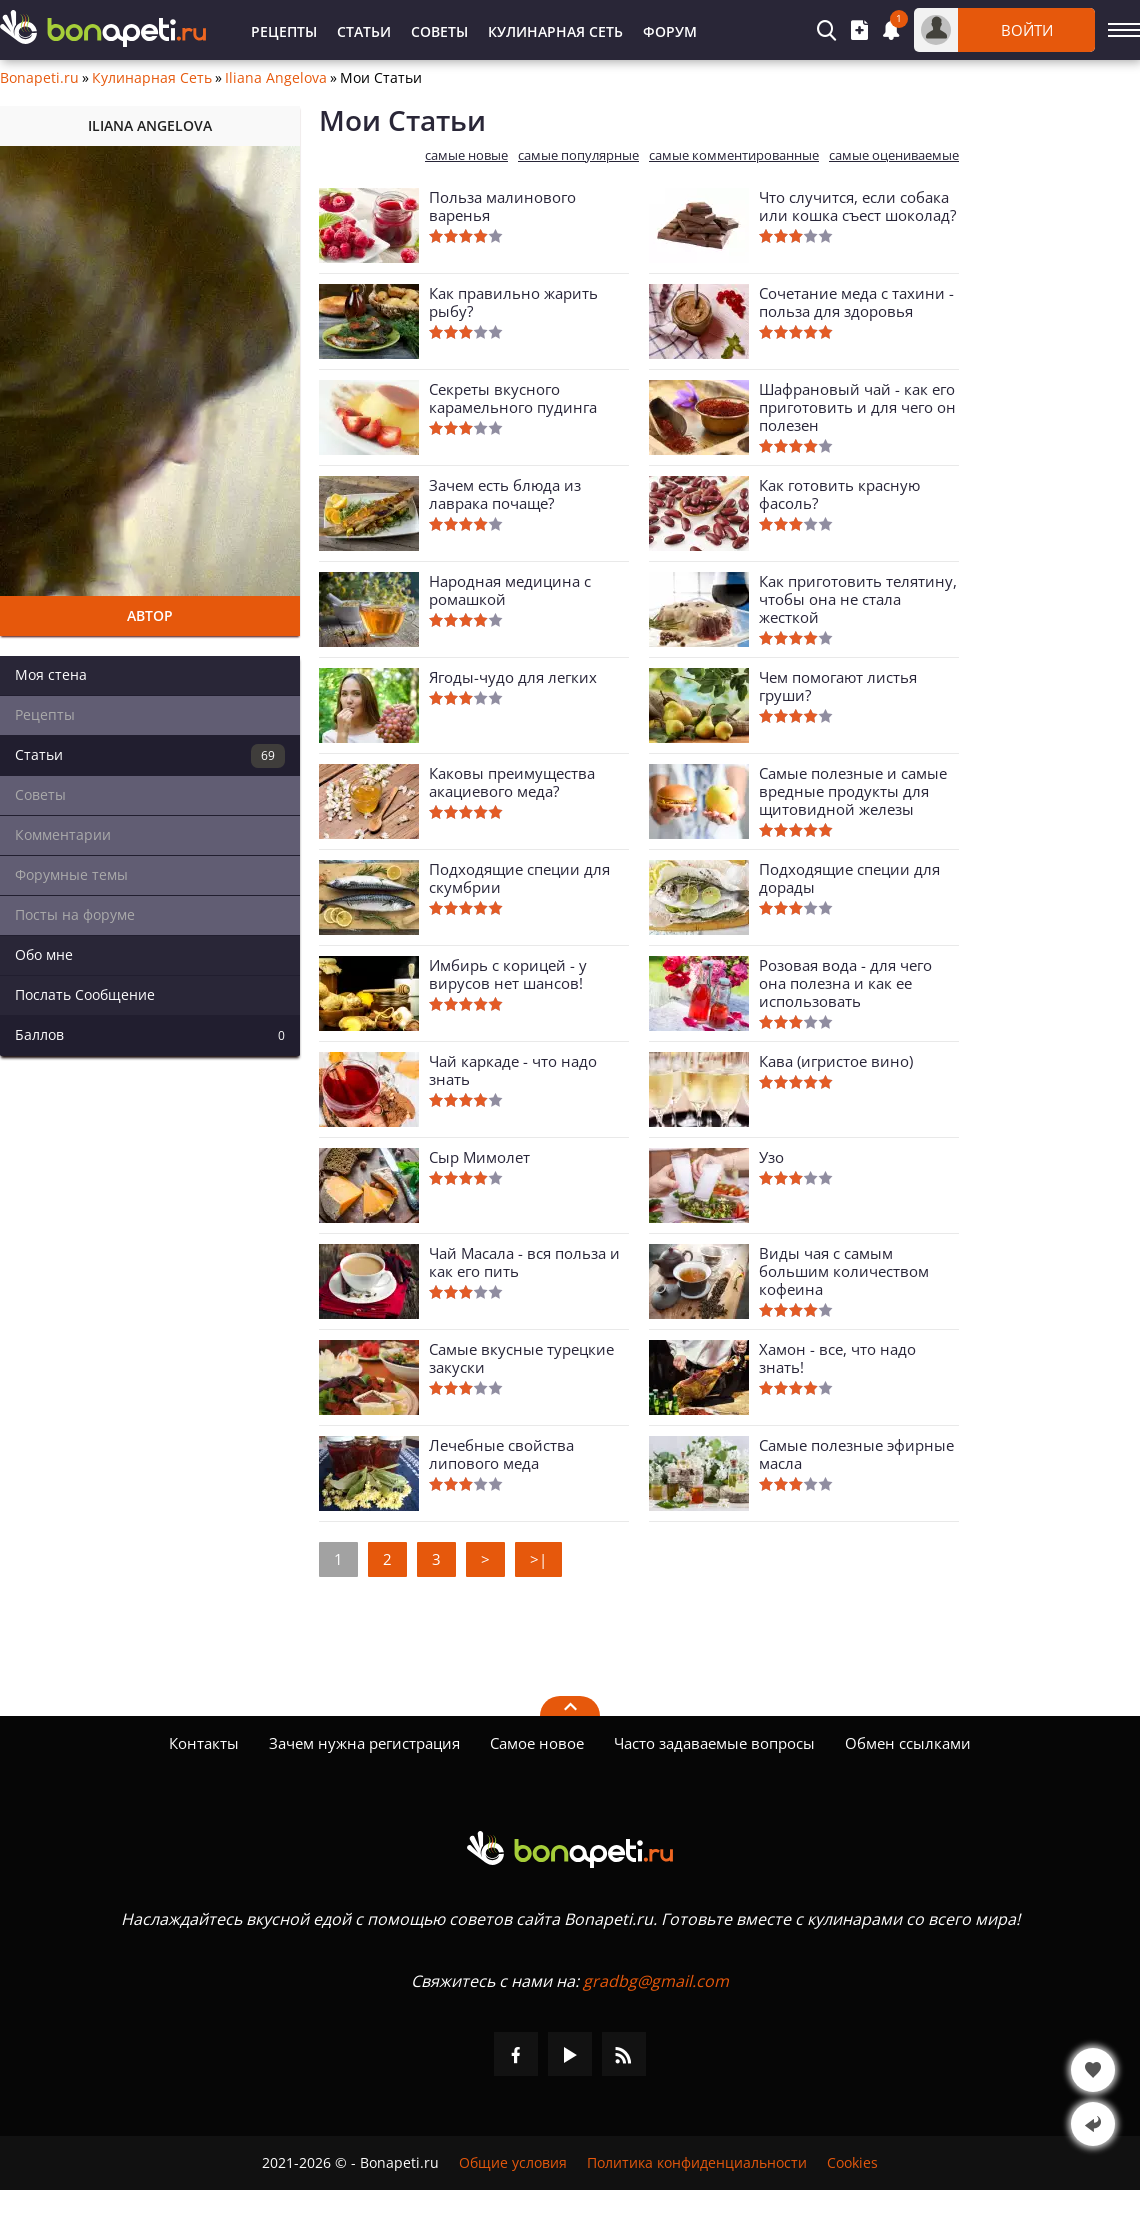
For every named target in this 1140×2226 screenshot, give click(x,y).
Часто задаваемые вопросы (714, 1743)
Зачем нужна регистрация (364, 1743)
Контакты (204, 1743)
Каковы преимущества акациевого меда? (512, 782)
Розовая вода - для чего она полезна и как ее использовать (845, 983)
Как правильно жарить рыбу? (513, 302)
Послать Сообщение (85, 994)
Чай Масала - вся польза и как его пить (524, 1262)
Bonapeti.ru (39, 78)
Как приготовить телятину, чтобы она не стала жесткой (858, 599)
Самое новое (537, 1743)
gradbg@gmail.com (656, 1981)
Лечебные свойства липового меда (501, 1454)
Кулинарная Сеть (555, 31)
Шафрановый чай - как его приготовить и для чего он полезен (857, 407)
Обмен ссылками (908, 1743)
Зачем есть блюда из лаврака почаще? (505, 494)
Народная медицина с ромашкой (510, 590)
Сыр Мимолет (479, 1157)
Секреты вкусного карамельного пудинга (513, 398)
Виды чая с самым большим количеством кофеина (844, 1271)
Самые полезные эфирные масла (856, 1454)
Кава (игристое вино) (836, 1061)
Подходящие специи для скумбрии (519, 878)
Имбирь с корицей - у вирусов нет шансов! (508, 974)
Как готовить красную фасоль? (839, 494)
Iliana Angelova (276, 78)
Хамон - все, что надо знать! (837, 1358)
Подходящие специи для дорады (849, 878)
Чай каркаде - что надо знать (513, 1070)
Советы (439, 31)
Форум (670, 31)
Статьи (364, 31)
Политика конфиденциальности (697, 2163)
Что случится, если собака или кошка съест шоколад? (857, 206)
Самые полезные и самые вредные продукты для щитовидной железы (853, 791)
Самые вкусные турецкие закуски (521, 1358)
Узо (771, 1157)
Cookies (852, 2163)
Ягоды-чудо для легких (513, 677)
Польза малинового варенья (502, 206)
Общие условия (513, 2163)
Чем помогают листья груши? (838, 686)
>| (538, 1559)
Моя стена (51, 674)
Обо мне (44, 954)
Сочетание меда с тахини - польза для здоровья (856, 302)
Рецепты (284, 31)
